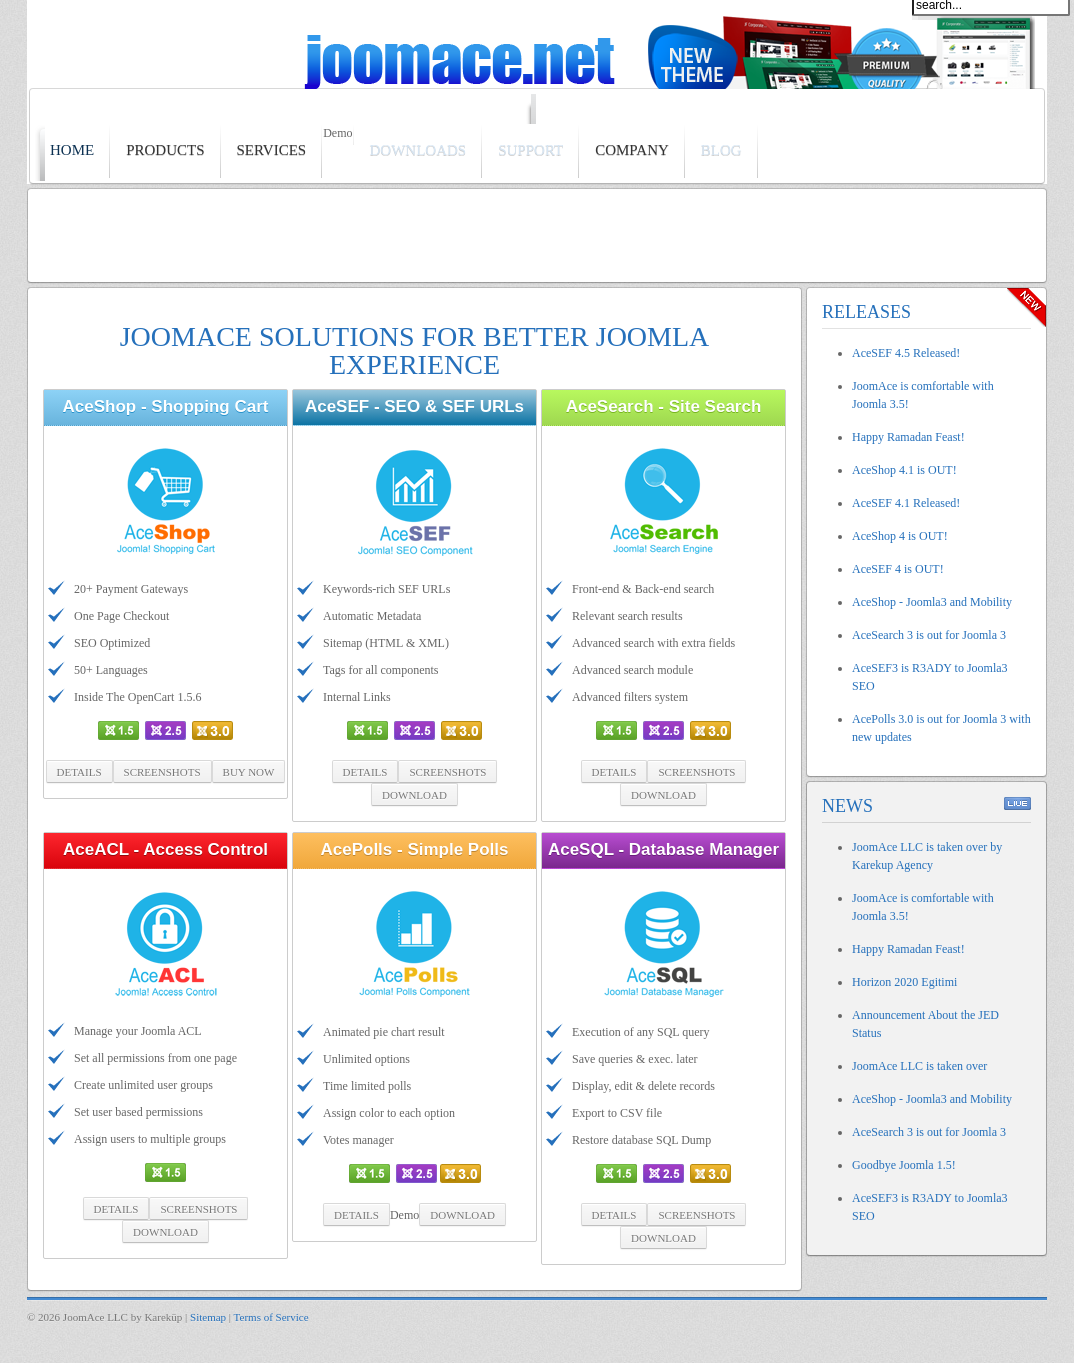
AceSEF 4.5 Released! (906, 353)
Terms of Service (271, 1317)
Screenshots (162, 772)
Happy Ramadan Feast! (908, 437)
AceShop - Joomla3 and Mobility (932, 602)
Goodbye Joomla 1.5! (904, 1165)
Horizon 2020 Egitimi (904, 982)
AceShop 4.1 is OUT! (904, 470)
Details (79, 772)
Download (414, 795)
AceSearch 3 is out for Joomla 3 (929, 635)
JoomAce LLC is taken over (919, 1066)
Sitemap (208, 1317)
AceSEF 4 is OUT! (898, 569)
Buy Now (249, 772)
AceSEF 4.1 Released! (906, 503)
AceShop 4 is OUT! (900, 536)
